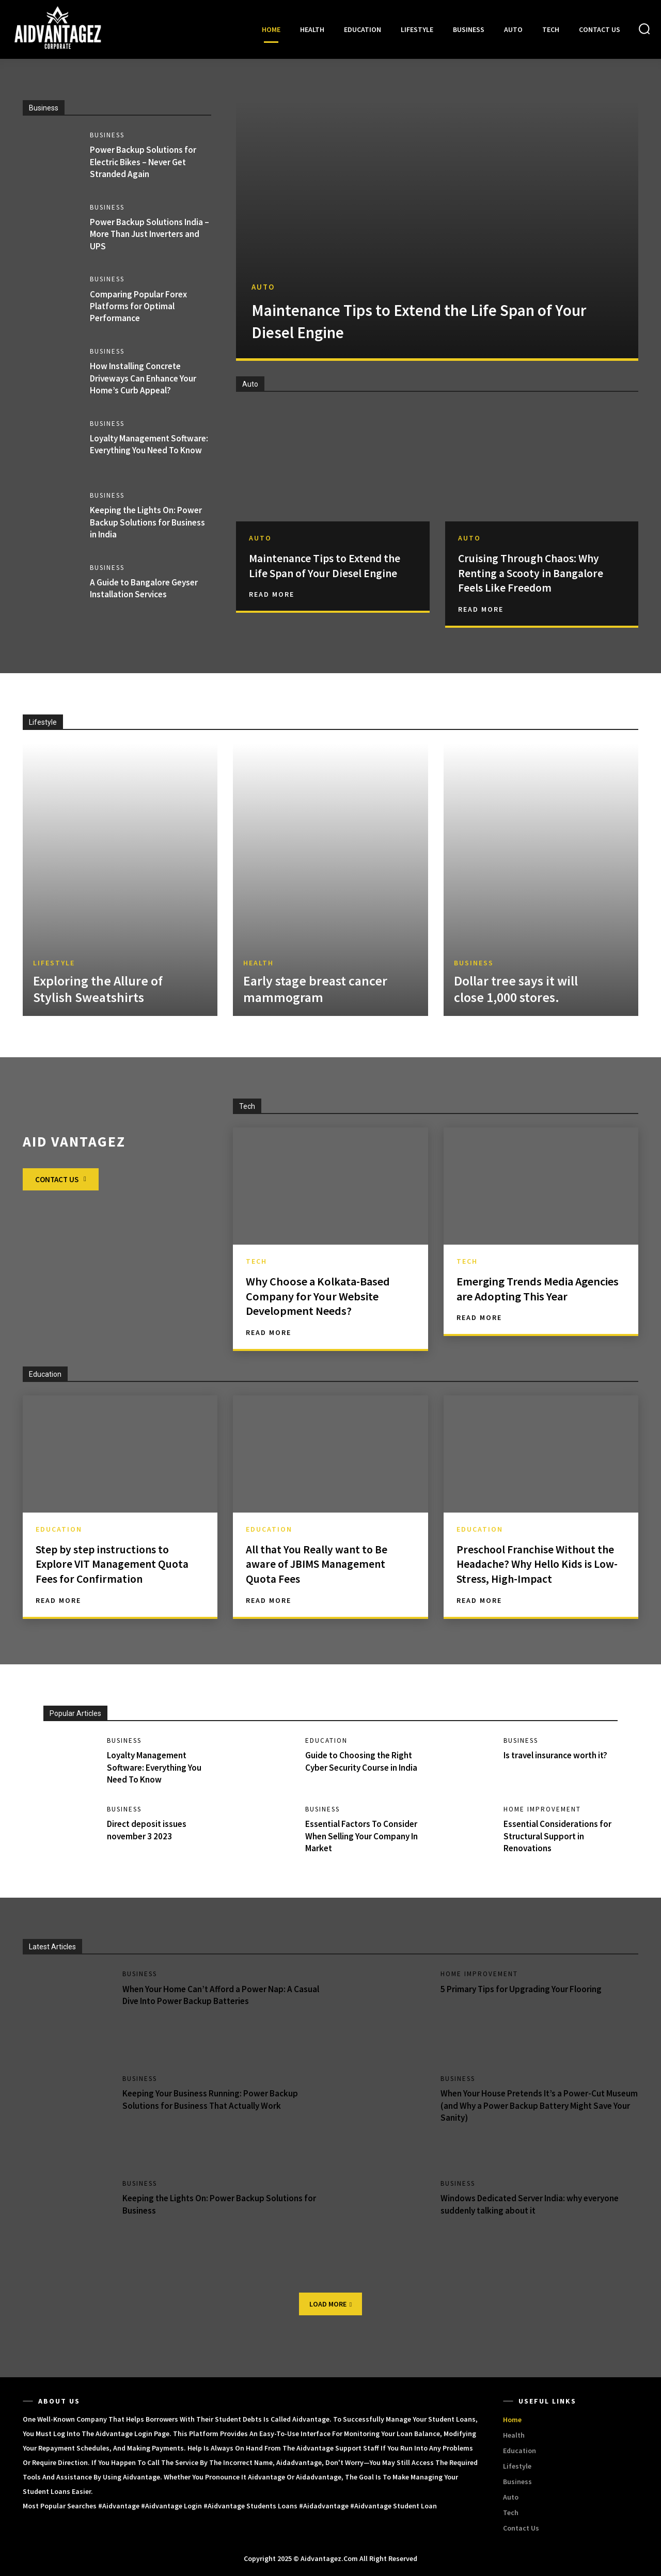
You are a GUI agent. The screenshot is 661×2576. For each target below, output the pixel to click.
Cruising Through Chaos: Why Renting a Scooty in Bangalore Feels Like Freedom (538, 573)
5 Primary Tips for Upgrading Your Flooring (524, 1989)
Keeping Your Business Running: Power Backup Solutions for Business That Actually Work (214, 2099)
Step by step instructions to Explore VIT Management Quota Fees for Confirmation (111, 1564)
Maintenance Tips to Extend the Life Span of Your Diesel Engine (415, 320)
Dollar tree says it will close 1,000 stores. (516, 989)
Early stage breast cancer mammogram (315, 989)
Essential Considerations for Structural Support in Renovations (560, 1836)
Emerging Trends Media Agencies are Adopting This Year (529, 1296)
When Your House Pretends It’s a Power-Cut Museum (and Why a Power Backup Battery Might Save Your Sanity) (538, 2106)
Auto (263, 287)
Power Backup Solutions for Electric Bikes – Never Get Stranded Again (145, 162)
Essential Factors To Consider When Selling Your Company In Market (359, 1836)
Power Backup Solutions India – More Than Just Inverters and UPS (149, 234)
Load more (330, 2304)
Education (59, 1529)
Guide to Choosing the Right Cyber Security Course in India (362, 1768)
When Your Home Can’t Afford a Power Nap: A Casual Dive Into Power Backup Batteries (212, 1995)
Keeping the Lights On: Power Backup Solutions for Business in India (150, 522)
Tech (256, 1261)
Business (109, 135)
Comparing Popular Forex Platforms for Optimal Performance (140, 306)
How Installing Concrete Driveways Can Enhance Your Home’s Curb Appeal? (146, 378)
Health (258, 963)
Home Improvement (543, 1809)
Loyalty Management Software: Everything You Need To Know (140, 451)
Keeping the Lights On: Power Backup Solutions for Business (218, 2204)
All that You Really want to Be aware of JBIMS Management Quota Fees (325, 1564)
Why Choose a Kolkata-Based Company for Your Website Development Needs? (324, 1296)
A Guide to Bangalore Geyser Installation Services (147, 588)
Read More (271, 609)
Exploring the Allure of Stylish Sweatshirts (98, 989)
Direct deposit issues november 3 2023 (149, 1830)
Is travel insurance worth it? (559, 1755)
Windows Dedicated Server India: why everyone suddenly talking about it (535, 2204)
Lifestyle (54, 963)
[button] (644, 28)
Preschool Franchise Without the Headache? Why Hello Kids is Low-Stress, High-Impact (538, 1564)
